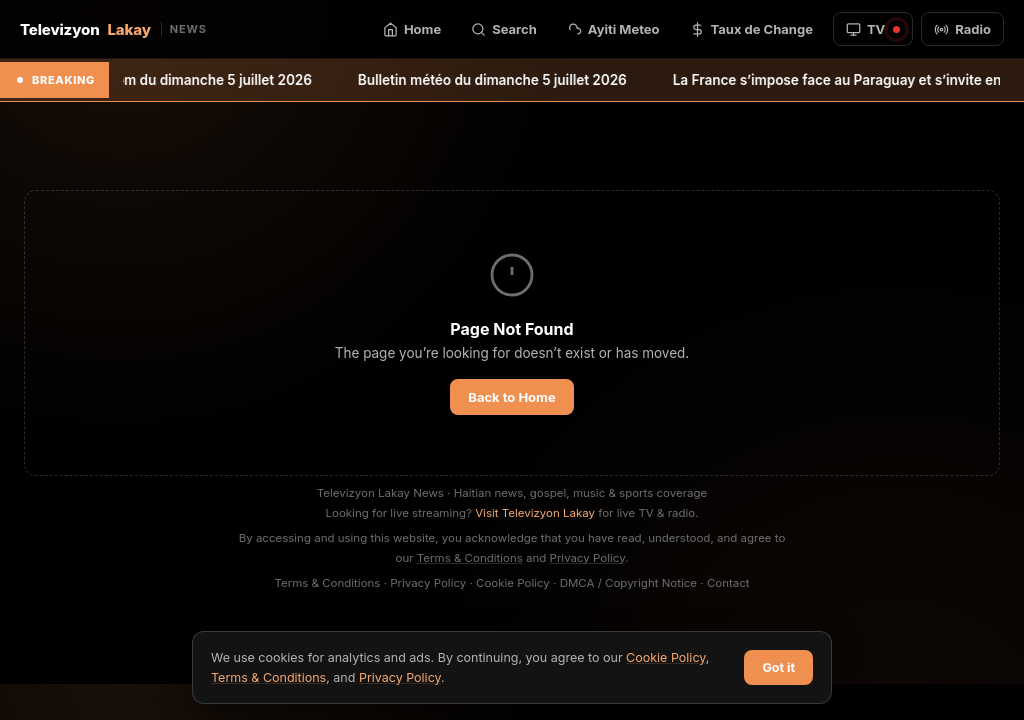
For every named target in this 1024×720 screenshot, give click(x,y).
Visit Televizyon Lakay (535, 513)
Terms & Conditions (470, 558)
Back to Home (511, 397)
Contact (728, 583)
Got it (778, 667)
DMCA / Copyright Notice (628, 583)
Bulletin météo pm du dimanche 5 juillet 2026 (175, 80)
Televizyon (113, 29)
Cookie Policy (513, 583)
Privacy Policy (588, 558)
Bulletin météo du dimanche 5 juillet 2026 (502, 80)
